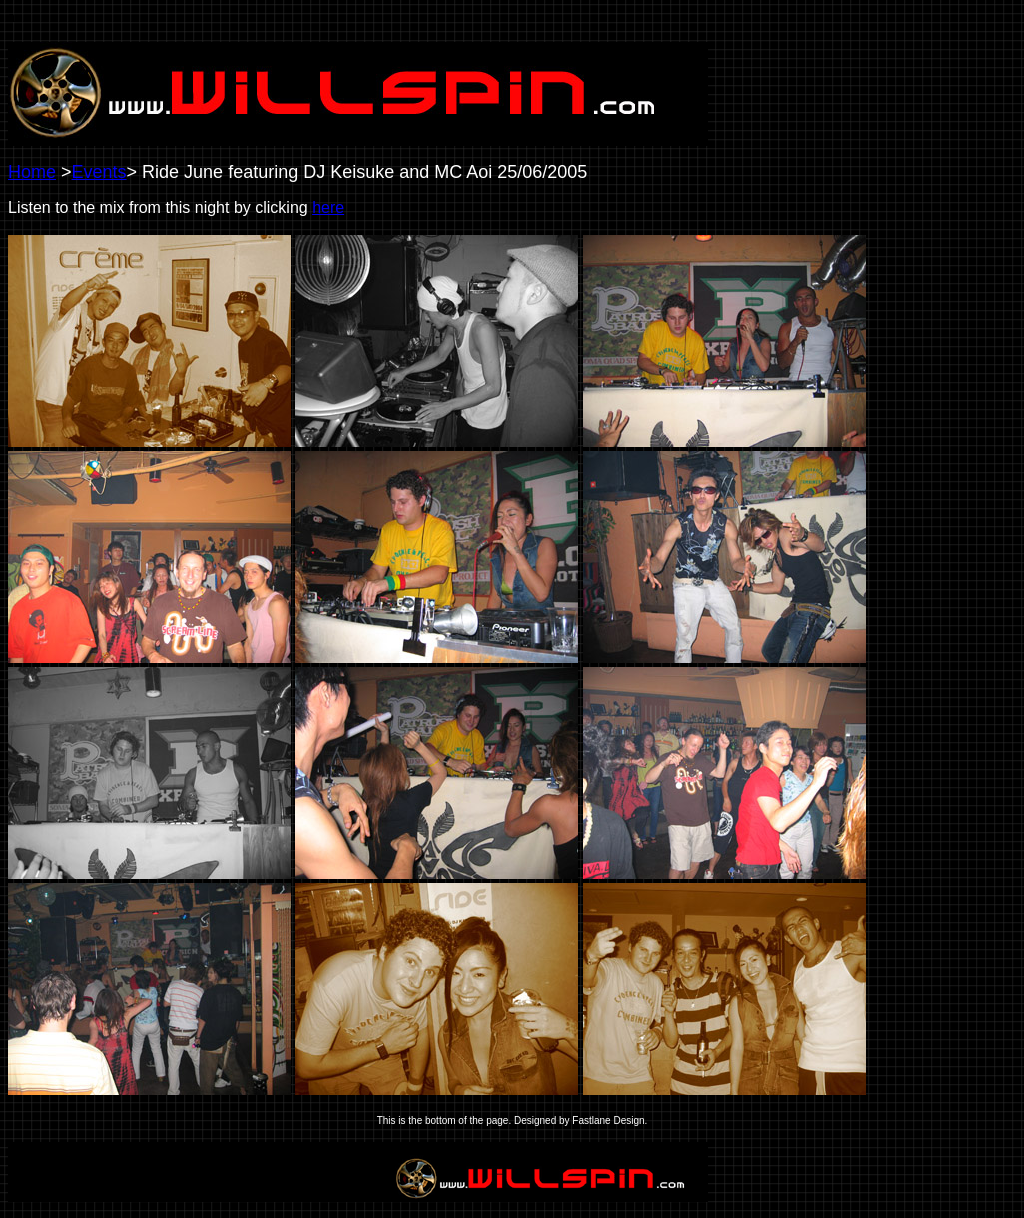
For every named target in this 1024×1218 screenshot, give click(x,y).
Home (32, 172)
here (328, 207)
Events (99, 172)
